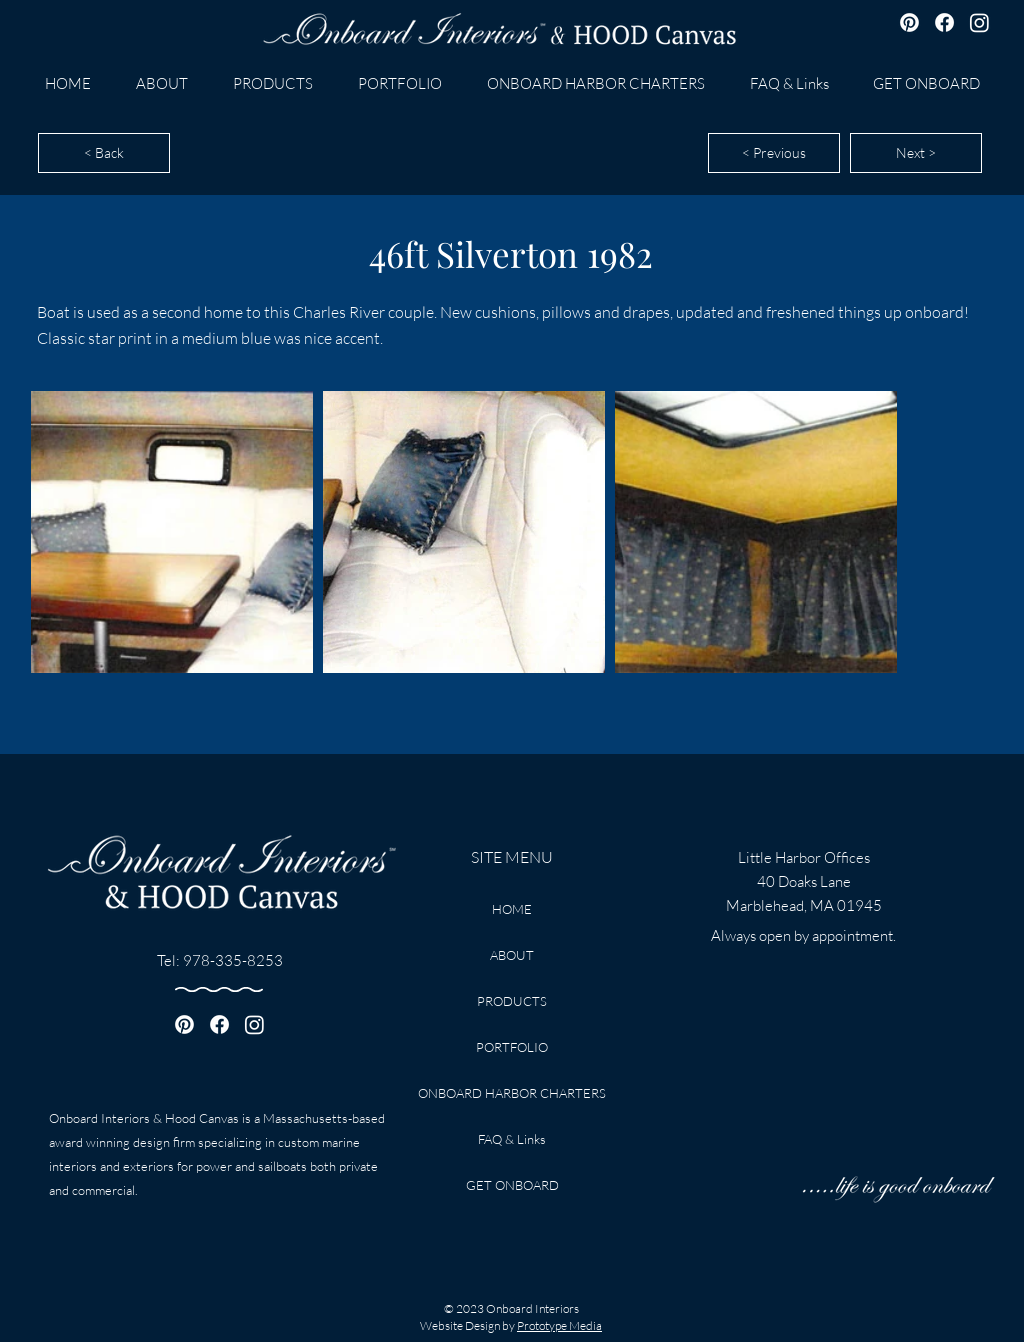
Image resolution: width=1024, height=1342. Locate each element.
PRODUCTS (512, 1001)
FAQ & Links (512, 1139)
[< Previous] (774, 153)
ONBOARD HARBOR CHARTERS (512, 1093)
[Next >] (916, 153)
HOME (512, 909)
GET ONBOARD (512, 1185)
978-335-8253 (233, 960)
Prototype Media (559, 1325)
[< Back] (104, 153)
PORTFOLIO (512, 1047)
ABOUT (512, 955)
